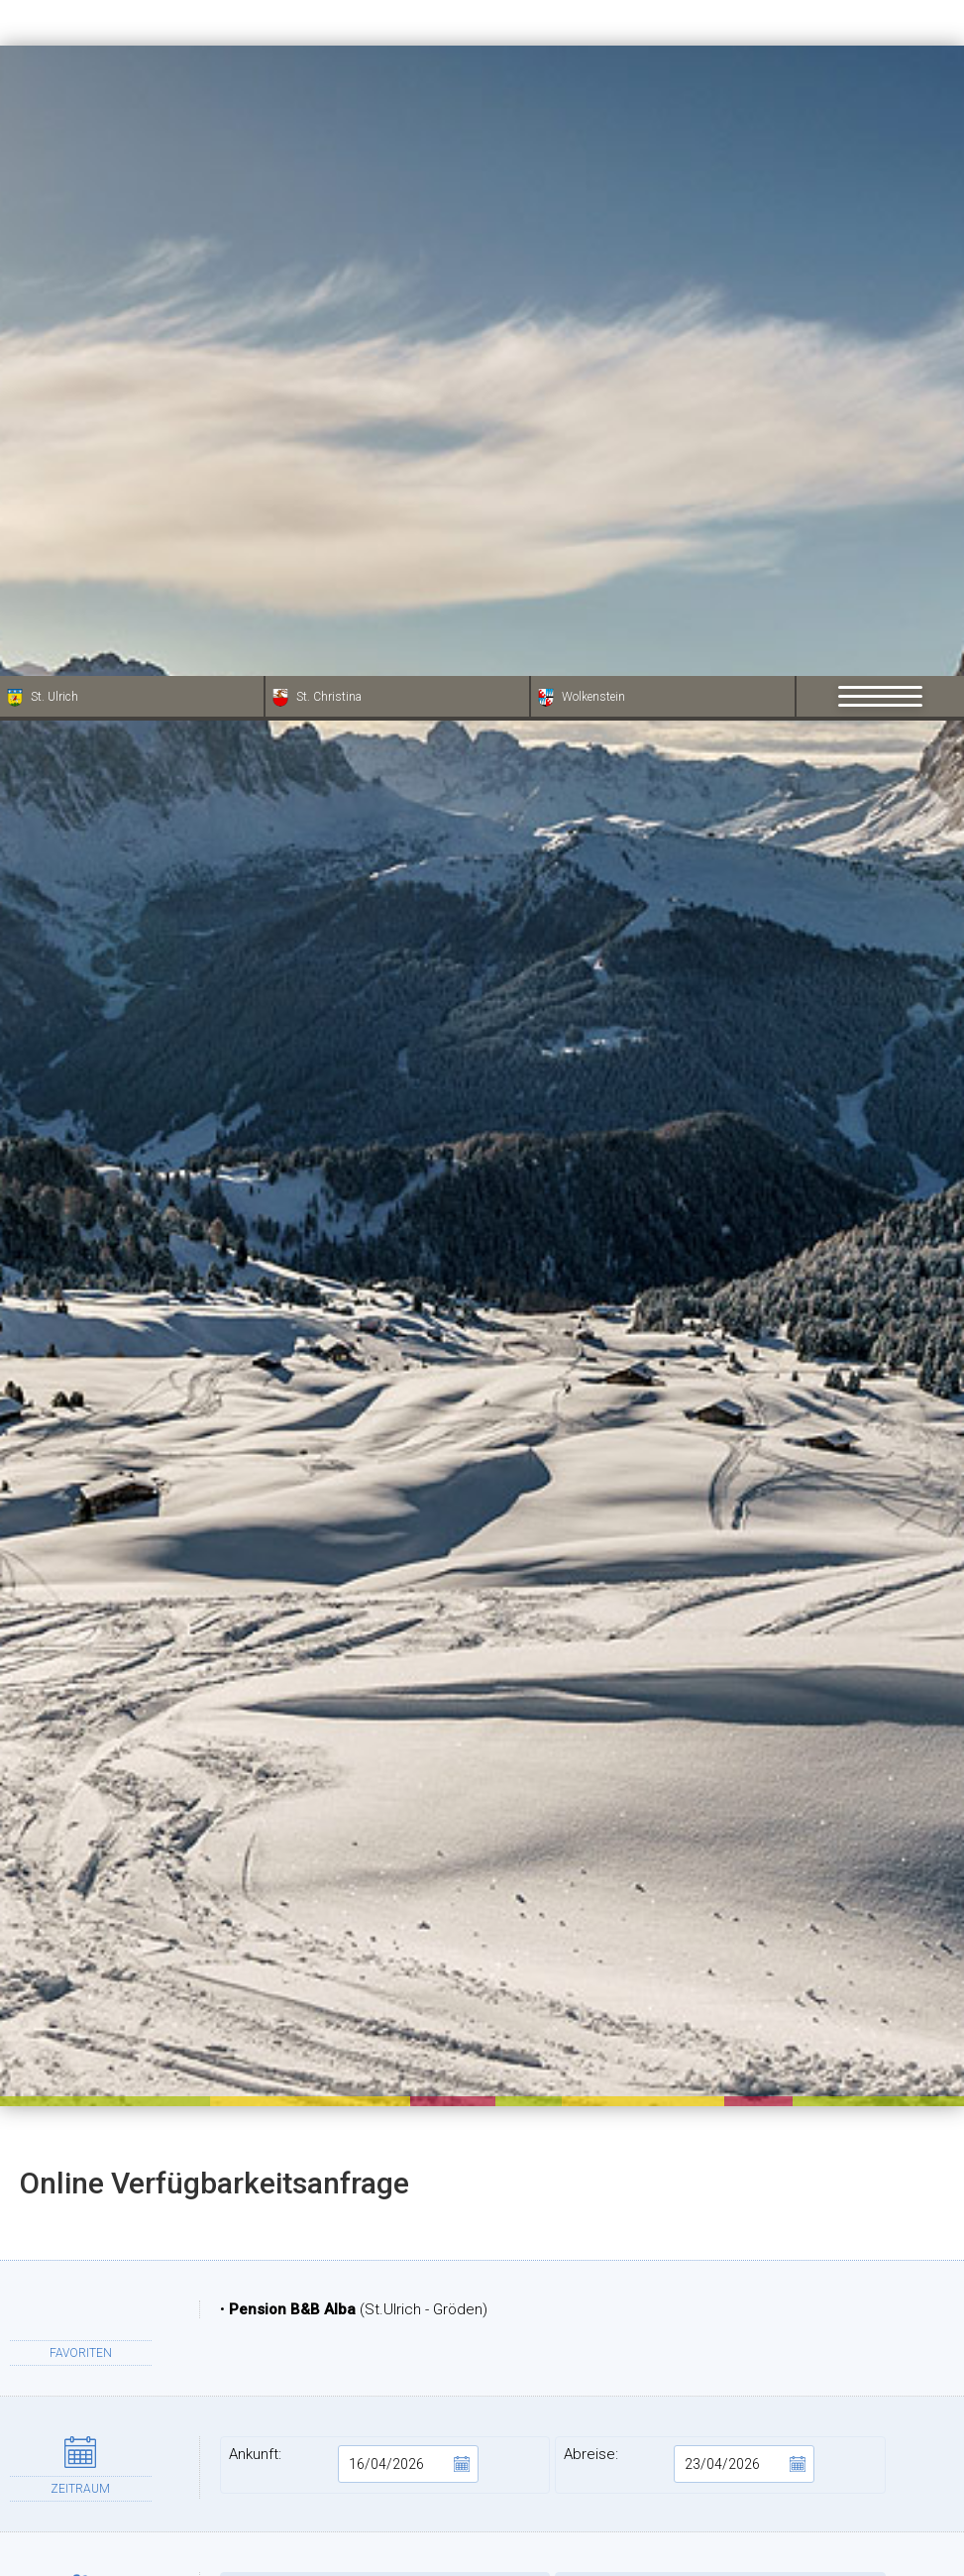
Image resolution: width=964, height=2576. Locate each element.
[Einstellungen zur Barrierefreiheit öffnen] (44, 2472)
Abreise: (689, 1788)
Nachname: (720, 2365)
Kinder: (720, 1925)
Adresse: (385, 2427)
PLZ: (720, 2427)
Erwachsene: (385, 1925)
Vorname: (385, 2365)
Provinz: (720, 2490)
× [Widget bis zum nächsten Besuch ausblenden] (64, 2450)
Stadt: (385, 2490)
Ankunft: (354, 1788)
